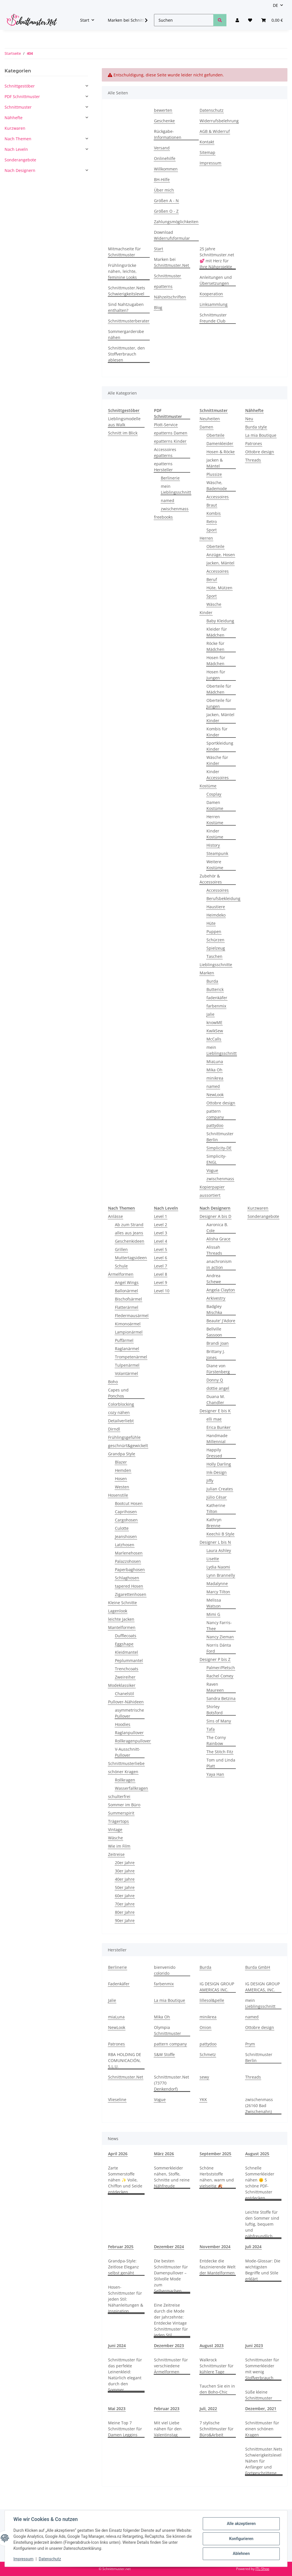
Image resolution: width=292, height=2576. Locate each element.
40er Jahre (125, 1879)
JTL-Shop (262, 2568)
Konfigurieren (240, 2538)
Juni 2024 (117, 2345)
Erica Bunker (218, 1427)
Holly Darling (218, 1464)
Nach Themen (18, 138)
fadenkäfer (216, 997)
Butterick (215, 989)
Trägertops (118, 1821)
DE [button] (275, 5)
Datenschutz (50, 2559)
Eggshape (124, 1644)
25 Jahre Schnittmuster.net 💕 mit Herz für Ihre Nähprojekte (217, 257)
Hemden (123, 1470)
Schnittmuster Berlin (220, 1136)
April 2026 (117, 2153)
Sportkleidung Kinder (219, 746)
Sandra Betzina (221, 1698)
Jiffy (209, 1480)
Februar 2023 (166, 2408)
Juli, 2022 (208, 2408)
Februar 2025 (120, 2246)
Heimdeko (216, 915)
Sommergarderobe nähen (126, 334)
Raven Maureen (215, 1687)
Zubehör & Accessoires (211, 879)
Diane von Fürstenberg (218, 1368)
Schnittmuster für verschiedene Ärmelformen (171, 2365)
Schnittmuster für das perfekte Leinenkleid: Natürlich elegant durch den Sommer (125, 2374)
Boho (113, 1381)
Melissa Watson (213, 1603)
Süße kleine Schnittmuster (258, 2395)
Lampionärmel (129, 1332)
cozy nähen (119, 1412)
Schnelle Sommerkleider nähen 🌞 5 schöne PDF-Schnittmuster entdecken (259, 2183)
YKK (203, 2099)
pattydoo (214, 1125)
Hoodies (122, 1724)
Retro (211, 521)
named (167, 500)
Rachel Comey (219, 1676)
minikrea (214, 1078)
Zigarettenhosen (130, 1594)
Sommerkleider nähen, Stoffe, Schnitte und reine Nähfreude (172, 2177)
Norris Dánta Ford (218, 1648)
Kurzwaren (258, 1208)
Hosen (121, 1478)
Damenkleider (219, 443)
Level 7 (160, 1266)
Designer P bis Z (215, 1659)
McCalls (213, 1039)
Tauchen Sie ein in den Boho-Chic (217, 2389)
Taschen (214, 956)
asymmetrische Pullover (129, 1713)
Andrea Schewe (213, 1278)
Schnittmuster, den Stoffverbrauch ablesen (126, 354)
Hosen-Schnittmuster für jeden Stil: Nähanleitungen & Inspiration (125, 2299)
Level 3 (160, 1233)
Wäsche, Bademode (216, 485)
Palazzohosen (128, 1561)
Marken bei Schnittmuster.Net (171, 262)
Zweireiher (125, 1677)
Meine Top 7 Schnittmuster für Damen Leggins (125, 2428)
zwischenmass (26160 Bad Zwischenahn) (259, 2105)
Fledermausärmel (132, 1315)
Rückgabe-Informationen (167, 134)
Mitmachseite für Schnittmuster (124, 251)
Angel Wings (127, 1282)
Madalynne (217, 1583)
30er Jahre (125, 1871)
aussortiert (210, 1195)
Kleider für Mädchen (216, 632)
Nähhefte (14, 117)
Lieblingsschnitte (216, 964)
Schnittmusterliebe (126, 1763)
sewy (204, 2077)
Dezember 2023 (169, 2345)
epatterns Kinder (170, 441)
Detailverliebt (121, 1420)
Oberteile (215, 435)
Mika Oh (214, 1069)
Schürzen (215, 939)
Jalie (210, 1014)
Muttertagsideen (131, 1257)
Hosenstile (118, 1495)
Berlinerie (170, 478)
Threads (253, 460)
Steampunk (217, 853)
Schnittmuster (167, 276)
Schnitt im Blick (122, 433)
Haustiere (215, 906)
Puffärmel (124, 1340)
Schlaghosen (127, 1577)
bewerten (163, 110)
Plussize (214, 474)
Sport (211, 530)
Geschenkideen (129, 1241)
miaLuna (116, 2017)
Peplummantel (129, 1660)
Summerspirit (121, 1813)
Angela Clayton (220, 1290)
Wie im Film (119, 1846)
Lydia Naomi (218, 1567)
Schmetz (208, 2054)
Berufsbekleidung (223, 898)
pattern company (215, 1114)
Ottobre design (220, 1103)
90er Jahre (125, 1920)
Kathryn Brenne (214, 1522)
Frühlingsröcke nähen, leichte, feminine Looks (122, 271)
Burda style (256, 427)
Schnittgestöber (20, 86)
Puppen (213, 931)
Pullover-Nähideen (126, 1702)
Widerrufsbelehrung (219, 120)
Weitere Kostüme (214, 864)
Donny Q (214, 1380)
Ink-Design (216, 1472)
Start (158, 248)
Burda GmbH (257, 1967)
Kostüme (208, 786)
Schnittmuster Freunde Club (213, 318)
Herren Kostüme (214, 819)
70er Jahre (125, 1904)
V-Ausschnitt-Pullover (127, 1752)
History (213, 845)
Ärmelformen (120, 1274)
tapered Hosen (129, 1586)
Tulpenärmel (127, 1365)
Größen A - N (166, 200)
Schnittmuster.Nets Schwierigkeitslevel (126, 290)
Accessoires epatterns (165, 452)
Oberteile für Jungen (218, 703)
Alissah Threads (214, 1250)
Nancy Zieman (220, 1637)
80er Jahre (125, 1912)
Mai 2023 (116, 2408)
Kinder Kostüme (214, 834)
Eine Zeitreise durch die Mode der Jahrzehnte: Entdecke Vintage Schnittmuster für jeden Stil (171, 2320)
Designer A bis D (215, 1216)
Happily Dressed (214, 1452)
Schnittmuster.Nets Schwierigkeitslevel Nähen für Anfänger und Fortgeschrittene (263, 2461)
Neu (249, 418)
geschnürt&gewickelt (128, 1445)
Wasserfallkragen (131, 1788)
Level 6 (160, 1257)
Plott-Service (166, 424)
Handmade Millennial (217, 1438)
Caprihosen (126, 1511)
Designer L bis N (215, 1542)
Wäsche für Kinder (217, 760)
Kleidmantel (126, 1652)
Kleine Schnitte (122, 1602)
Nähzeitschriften (170, 297)
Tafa (210, 1729)
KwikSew (214, 1030)
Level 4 (160, 1241)
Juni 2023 (254, 2345)
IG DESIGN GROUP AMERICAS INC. (217, 1986)
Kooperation (211, 293)
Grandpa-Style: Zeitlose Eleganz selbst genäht (123, 2267)
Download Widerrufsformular (172, 235)
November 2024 (215, 2246)
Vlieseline (117, 2099)
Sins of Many (218, 1721)
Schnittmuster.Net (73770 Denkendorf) (171, 2083)
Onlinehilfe (164, 158)
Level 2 (160, 1224)
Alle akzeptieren (240, 2524)
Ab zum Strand (129, 1224)
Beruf (211, 579)
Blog (158, 307)
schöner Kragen (123, 1771)
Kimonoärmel (128, 1323)
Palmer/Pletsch (220, 1667)
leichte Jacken (121, 1619)
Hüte (211, 923)
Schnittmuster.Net (125, 2077)
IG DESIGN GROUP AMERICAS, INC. (262, 1986)
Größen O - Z (166, 211)
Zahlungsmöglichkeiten (176, 221)
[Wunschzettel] (250, 20)
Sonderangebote (263, 1216)
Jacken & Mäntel (214, 463)
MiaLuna (214, 1061)
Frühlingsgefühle (124, 1437)
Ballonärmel (126, 1290)
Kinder (206, 612)
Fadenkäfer (118, 1983)
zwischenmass (174, 508)
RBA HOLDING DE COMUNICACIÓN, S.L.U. (124, 2060)
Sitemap (207, 152)
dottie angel (217, 1388)
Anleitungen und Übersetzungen (216, 280)
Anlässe (115, 1216)
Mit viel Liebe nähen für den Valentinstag (168, 2428)
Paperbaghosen (130, 1569)
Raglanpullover (129, 1732)
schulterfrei (119, 1796)
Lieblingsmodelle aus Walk (124, 421)
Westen (122, 1487)
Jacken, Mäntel (220, 563)
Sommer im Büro (124, 1804)
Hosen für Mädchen (215, 660)
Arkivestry (215, 1298)
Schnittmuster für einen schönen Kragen (262, 2428)
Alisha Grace (218, 1239)
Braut (211, 505)
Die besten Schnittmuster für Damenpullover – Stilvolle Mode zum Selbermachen (171, 2275)
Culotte (122, 1528)
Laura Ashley (218, 1550)
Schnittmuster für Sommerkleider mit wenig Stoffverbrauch (262, 2368)
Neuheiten (210, 418)
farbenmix (216, 1006)
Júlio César (216, 1497)
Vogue (212, 1170)
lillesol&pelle (212, 2000)
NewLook (215, 1094)
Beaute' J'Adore (220, 1320)
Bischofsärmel (128, 1299)
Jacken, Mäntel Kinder (220, 717)
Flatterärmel (126, 1307)
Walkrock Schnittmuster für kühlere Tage (217, 2365)
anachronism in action (219, 1264)
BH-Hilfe (162, 179)
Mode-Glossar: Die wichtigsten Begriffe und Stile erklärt (262, 2270)
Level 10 (161, 1290)
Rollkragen (125, 1780)
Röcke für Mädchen (215, 646)
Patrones (253, 443)
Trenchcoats (126, 1668)
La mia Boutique (260, 435)
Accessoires (217, 496)
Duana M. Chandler (215, 1399)
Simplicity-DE (219, 1148)
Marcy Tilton (218, 1591)
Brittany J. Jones (215, 1354)
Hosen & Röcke (220, 451)
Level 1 (160, 1216)
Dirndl (114, 1429)
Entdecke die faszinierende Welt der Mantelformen (218, 2267)
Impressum (24, 2559)
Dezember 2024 (169, 2246)
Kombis (213, 513)
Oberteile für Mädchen (218, 689)
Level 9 (160, 1282)
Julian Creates (219, 1489)
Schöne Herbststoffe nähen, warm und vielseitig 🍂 (217, 2177)
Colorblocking (121, 1404)
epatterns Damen (170, 433)
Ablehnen (240, 2553)
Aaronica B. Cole (217, 1227)
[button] (237, 20)
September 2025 (215, 2153)
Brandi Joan (217, 1343)
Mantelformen (121, 1627)
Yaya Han (215, 1774)
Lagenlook (117, 1611)
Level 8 (160, 1274)
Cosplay (213, 794)
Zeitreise (116, 1854)
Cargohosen (126, 1520)
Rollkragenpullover (133, 1741)
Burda (212, 981)
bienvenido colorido (164, 1970)
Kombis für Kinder (217, 732)
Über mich (164, 190)
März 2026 (164, 2153)
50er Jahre (125, 1887)
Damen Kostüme (214, 805)
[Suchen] (184, 20)
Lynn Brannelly (220, 1575)
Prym (250, 2044)
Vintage (115, 1829)
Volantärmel (126, 1373)
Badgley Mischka (214, 1309)
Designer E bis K (215, 1410)
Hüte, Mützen (219, 587)
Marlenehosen (129, 1553)
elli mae (214, 1419)
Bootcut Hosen (129, 1503)
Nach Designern (20, 170)
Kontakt (207, 142)
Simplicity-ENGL (216, 1159)
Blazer (121, 1462)
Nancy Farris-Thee (219, 1625)
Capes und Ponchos (118, 1393)
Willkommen (166, 169)
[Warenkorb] (272, 20)
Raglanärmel (127, 1348)
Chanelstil (124, 1693)
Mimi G (213, 1614)
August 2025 (257, 2153)
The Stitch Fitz (219, 1751)
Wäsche (213, 604)
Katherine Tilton (215, 1508)
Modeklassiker (121, 1685)
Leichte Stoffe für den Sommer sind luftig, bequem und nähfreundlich (262, 2224)
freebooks (163, 517)
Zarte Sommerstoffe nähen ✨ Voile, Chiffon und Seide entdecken (125, 2180)
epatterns (163, 286)
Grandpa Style (121, 1453)
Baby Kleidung (220, 620)
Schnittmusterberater (128, 321)
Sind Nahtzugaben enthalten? (126, 307)
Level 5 (160, 1249)
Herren (206, 538)
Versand (162, 148)
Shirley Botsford (214, 1709)
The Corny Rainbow (216, 1740)
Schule (121, 1266)
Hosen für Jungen (215, 674)
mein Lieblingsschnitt (176, 489)
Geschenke (164, 120)
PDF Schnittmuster (22, 96)
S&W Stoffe (164, 2054)
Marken (207, 973)
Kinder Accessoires (217, 774)
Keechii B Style (220, 1534)
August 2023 (212, 2345)
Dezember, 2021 (260, 2408)
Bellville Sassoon (214, 1332)
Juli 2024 (253, 2246)
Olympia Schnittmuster (167, 2030)
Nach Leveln (16, 149)
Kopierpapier (212, 1187)
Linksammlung (214, 304)
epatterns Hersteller (163, 466)
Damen (206, 427)
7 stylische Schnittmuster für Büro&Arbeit (217, 2428)
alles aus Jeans (129, 1233)
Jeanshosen (126, 1536)
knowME (214, 1022)
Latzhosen (124, 1544)
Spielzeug (215, 948)
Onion (205, 2027)
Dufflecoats (125, 1635)
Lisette (212, 1558)
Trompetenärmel (131, 1357)
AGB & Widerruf (215, 131)
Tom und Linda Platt (220, 1763)
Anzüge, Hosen (220, 554)
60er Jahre (125, 1895)
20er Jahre (125, 1862)
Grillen (121, 1249)
